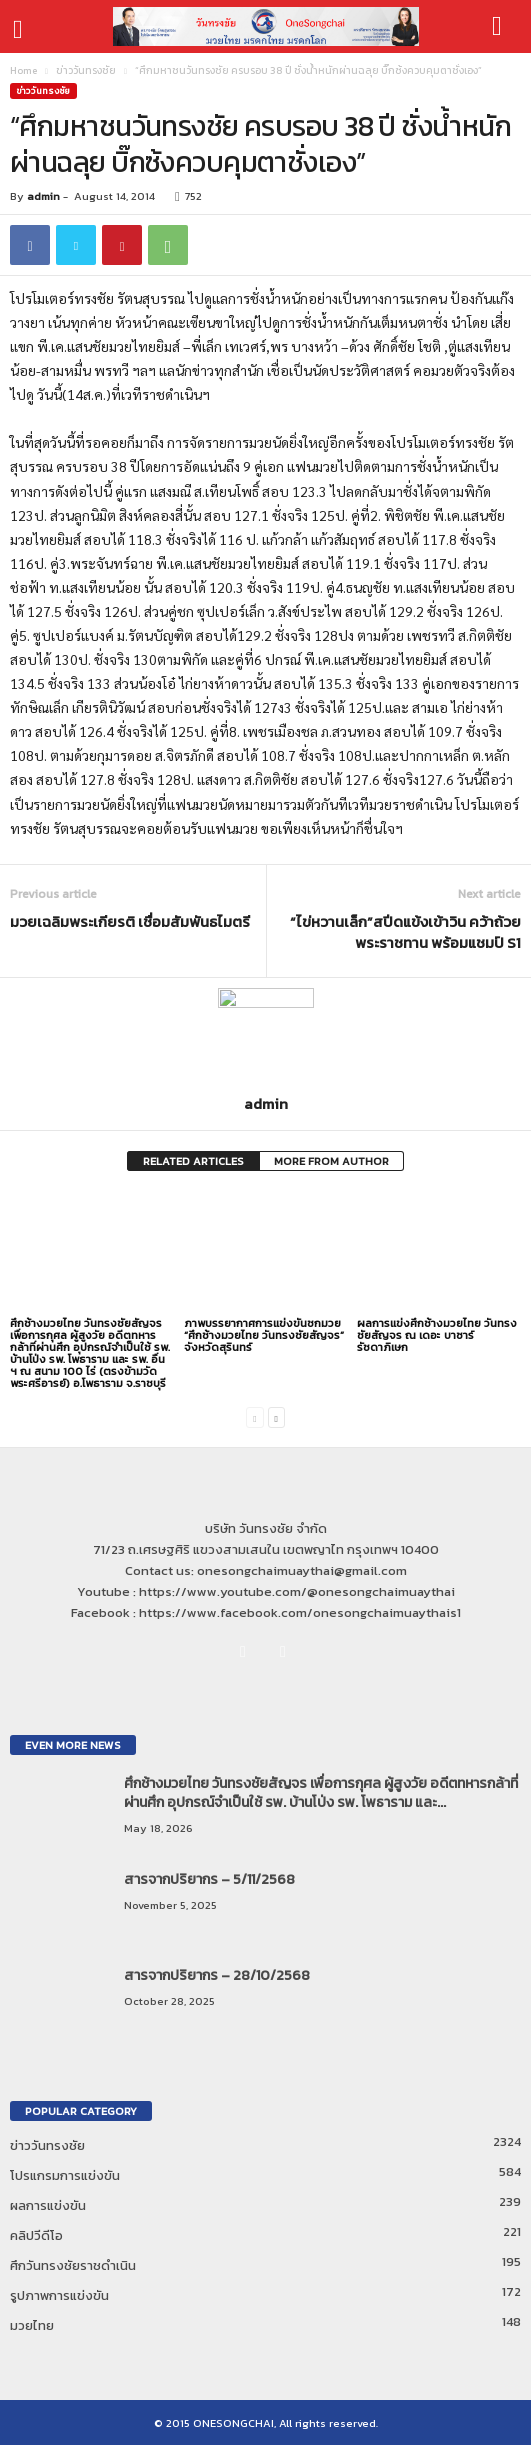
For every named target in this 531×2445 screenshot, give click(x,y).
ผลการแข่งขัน (48, 2205)
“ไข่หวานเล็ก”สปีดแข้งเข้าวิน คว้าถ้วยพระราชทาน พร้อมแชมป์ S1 (405, 932)
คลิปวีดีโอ (36, 2235)
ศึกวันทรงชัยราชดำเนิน (73, 2265)
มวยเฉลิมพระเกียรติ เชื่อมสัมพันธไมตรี (130, 921)
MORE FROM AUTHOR (331, 1161)
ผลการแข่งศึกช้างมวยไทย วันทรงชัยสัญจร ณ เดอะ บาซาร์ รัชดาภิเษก (437, 1335)
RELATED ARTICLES (193, 1161)
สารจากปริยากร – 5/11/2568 (209, 1879)
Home (23, 70)
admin (43, 196)
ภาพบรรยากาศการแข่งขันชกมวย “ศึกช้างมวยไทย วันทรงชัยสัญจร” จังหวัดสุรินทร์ (264, 1335)
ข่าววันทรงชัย (86, 70)
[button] (500, 27)
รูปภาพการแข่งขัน (59, 2295)
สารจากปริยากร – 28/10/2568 (217, 1975)
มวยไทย (32, 2325)
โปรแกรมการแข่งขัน (65, 2175)
